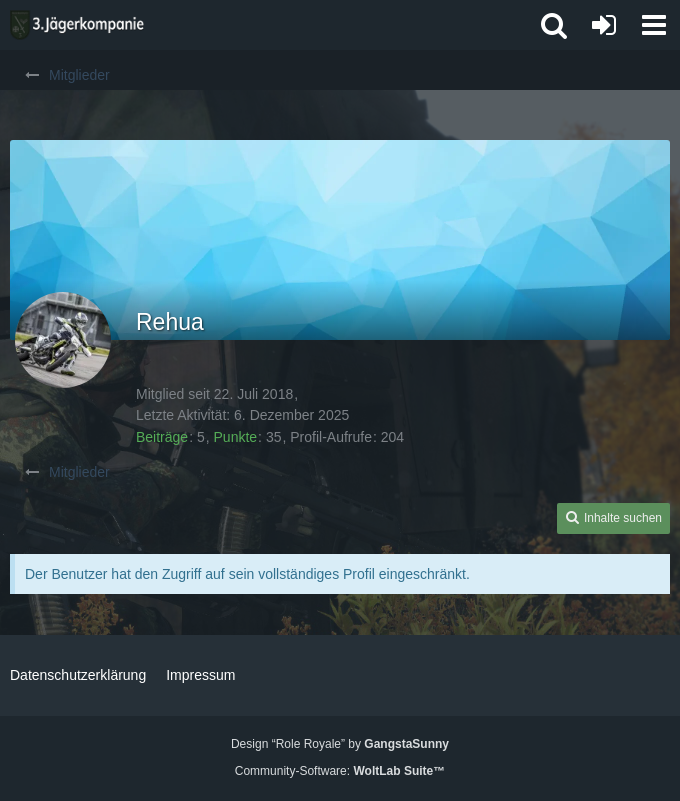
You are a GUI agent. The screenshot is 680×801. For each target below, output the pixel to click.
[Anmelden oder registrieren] (604, 25)
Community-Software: (340, 771)
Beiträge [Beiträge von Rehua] (162, 437)
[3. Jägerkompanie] (77, 25)
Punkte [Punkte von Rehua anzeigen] (236, 437)
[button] (654, 25)
